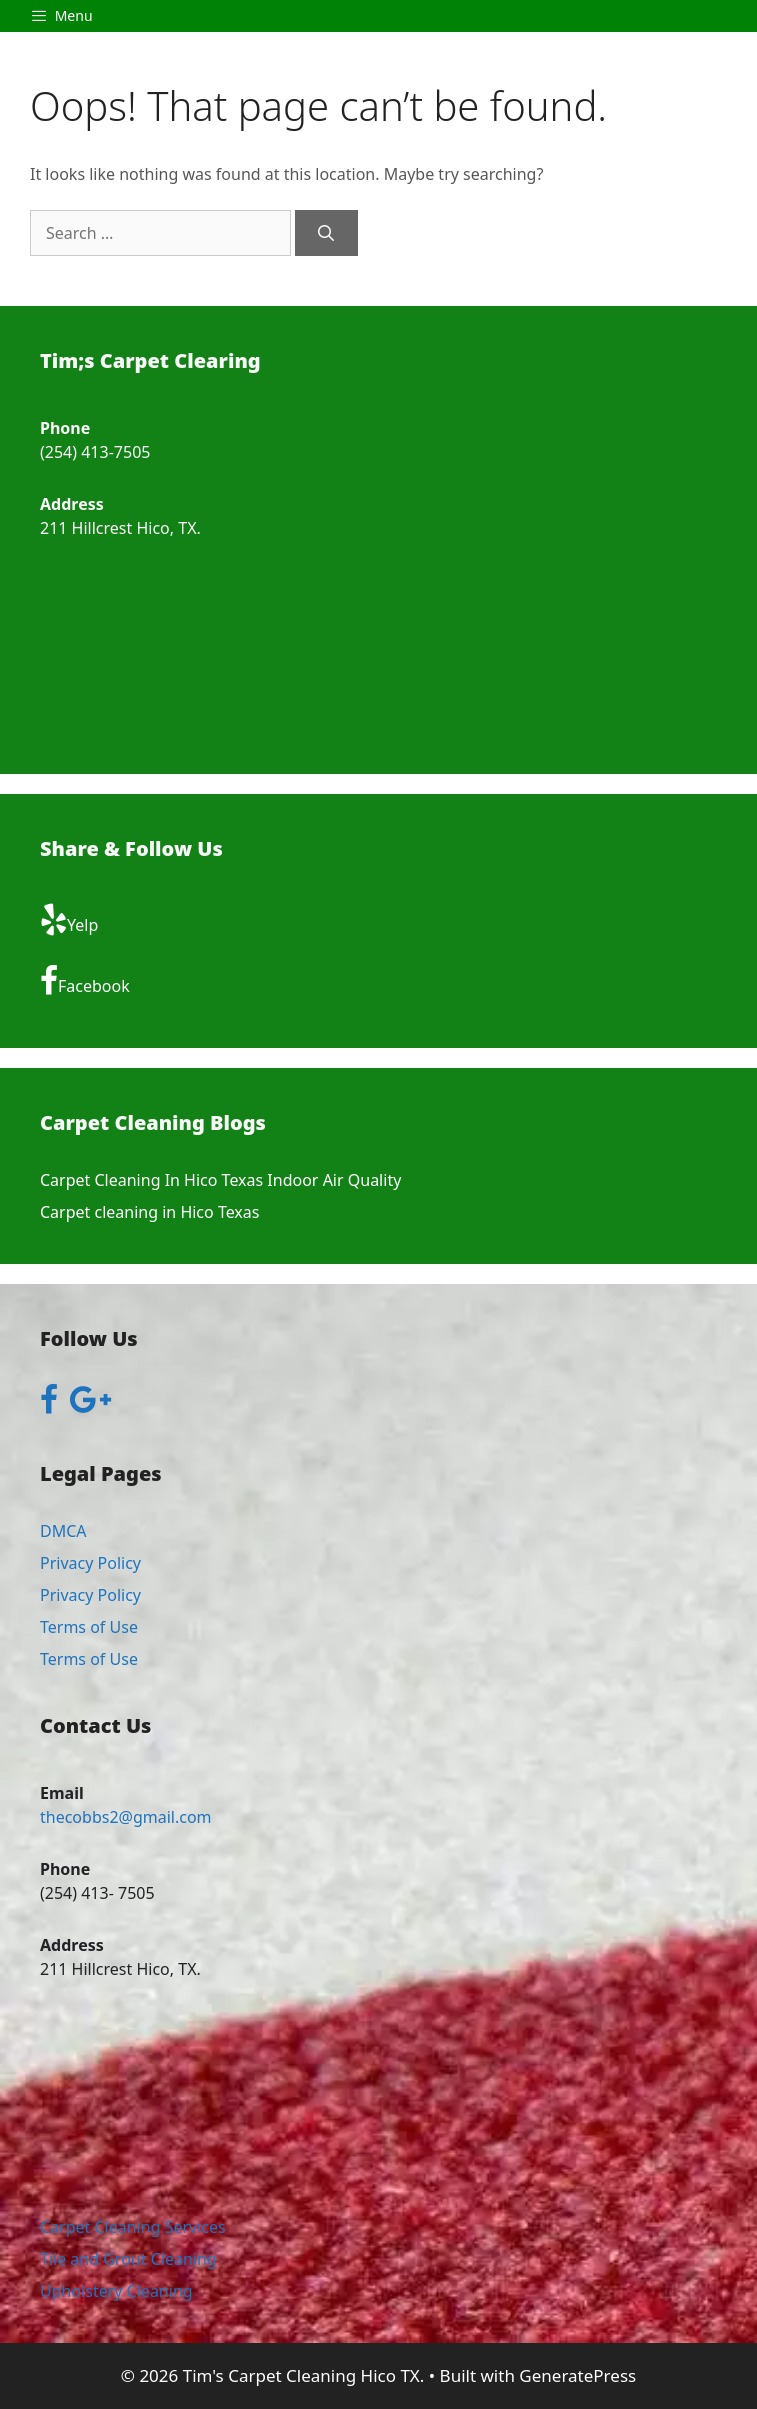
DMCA (63, 1531)
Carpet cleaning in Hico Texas (149, 1212)
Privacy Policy (90, 1563)
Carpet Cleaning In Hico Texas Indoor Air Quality (220, 1180)
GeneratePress (577, 2375)
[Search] (326, 233)
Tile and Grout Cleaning (128, 2259)
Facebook (85, 981)
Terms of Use (89, 1627)
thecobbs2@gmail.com (126, 1817)
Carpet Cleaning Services (133, 2227)
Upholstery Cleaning (116, 2291)
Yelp (69, 920)
